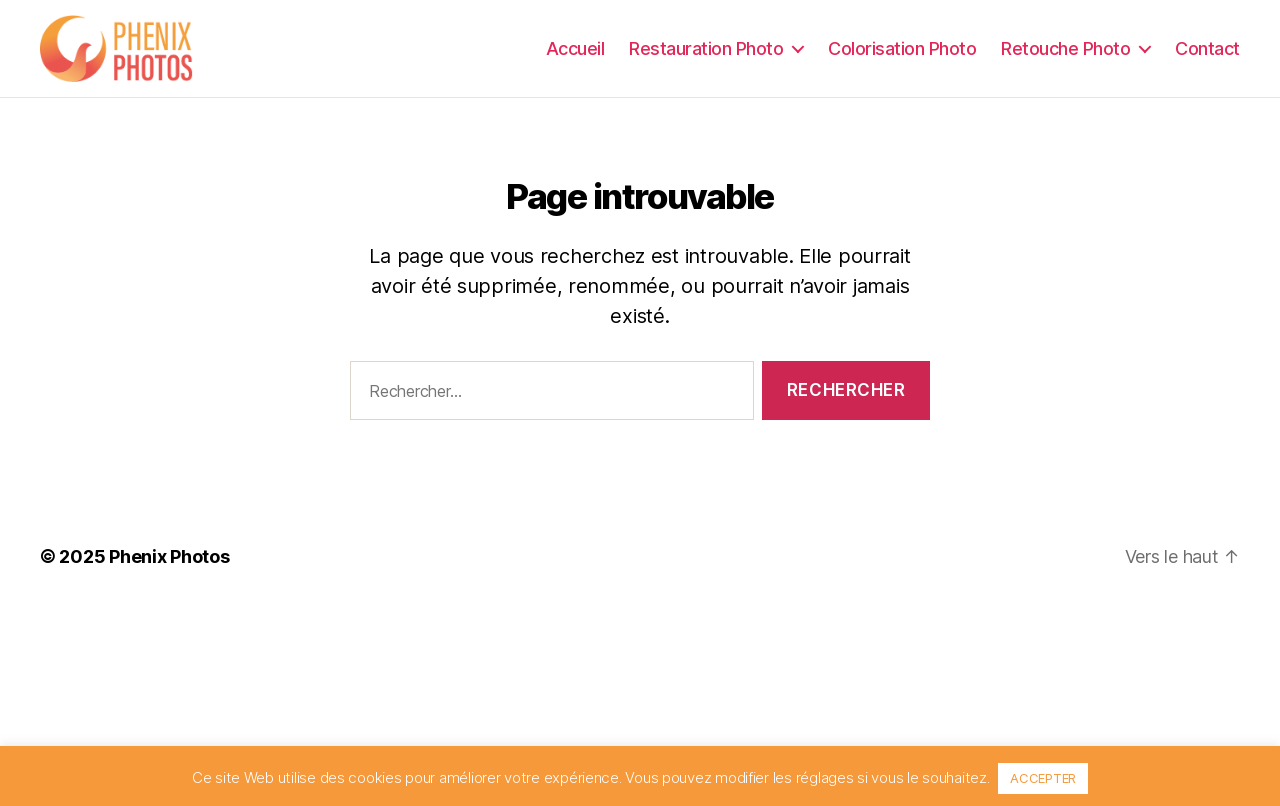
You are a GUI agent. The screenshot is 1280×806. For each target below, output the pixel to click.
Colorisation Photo (902, 54)
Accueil (575, 54)
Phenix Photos (169, 569)
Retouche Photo (1065, 54)
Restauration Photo (706, 54)
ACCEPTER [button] (1043, 778)
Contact (1207, 54)
